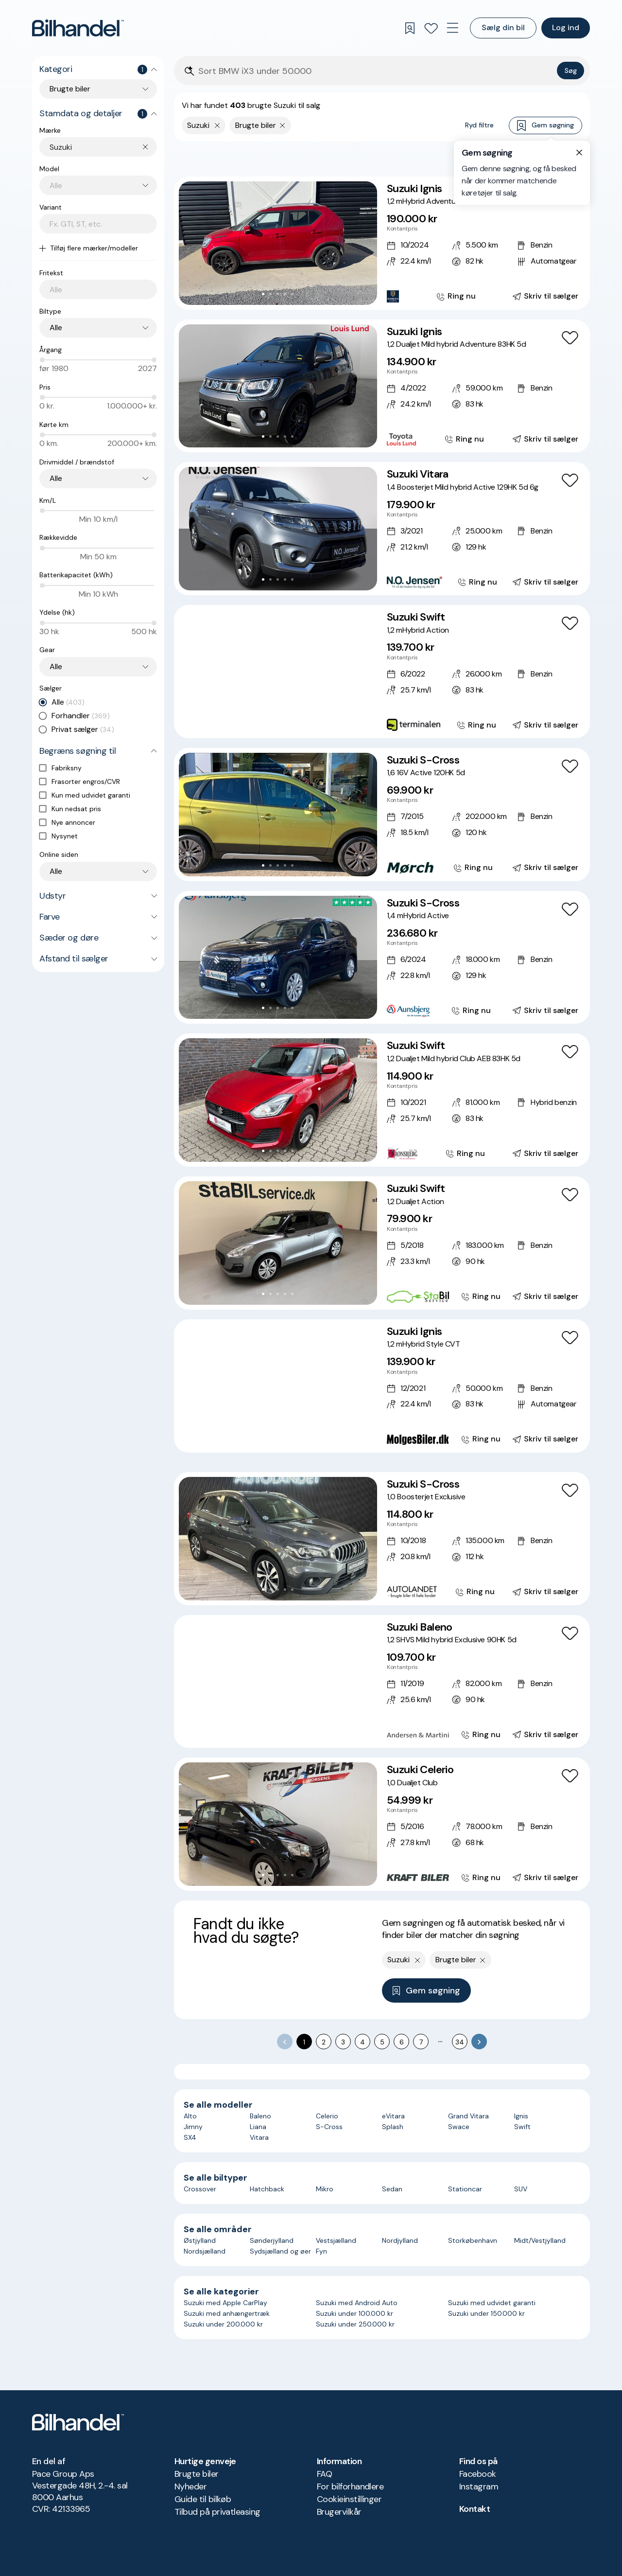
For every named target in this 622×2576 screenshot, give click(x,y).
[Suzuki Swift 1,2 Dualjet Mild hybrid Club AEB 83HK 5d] (382, 1100)
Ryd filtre (479, 125)
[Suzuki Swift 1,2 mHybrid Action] (382, 671)
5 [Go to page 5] (382, 2042)
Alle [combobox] (56, 327)
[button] (278, 243)
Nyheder (190, 2486)
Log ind (565, 27)
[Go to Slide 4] (285, 294)
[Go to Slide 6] (292, 722)
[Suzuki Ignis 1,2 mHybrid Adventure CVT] (382, 243)
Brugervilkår (339, 2511)
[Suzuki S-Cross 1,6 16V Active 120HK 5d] (382, 814)
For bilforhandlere (350, 2486)
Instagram (478, 2486)
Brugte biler (196, 2474)
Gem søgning (545, 125)
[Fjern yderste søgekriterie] (217, 125)
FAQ (324, 2474)
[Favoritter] (431, 28)
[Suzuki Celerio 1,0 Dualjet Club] (382, 1824)
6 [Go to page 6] (401, 2042)
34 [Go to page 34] (459, 2042)
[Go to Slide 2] (270, 294)
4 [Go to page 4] (362, 2042)
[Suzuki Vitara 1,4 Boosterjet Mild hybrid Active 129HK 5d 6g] (382, 528)
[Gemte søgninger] (409, 28)
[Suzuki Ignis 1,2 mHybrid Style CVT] (382, 1386)
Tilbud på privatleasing (217, 2511)
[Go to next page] (479, 2041)
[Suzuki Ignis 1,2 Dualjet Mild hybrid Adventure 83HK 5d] (382, 386)
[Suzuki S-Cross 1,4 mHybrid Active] (382, 957)
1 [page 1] (304, 2042)
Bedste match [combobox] (536, 158)
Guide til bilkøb (202, 2499)
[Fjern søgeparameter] (282, 125)
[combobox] (103, 147)
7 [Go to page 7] (421, 2042)
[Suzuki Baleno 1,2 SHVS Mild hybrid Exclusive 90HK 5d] (382, 1681)
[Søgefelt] (375, 71)
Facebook (477, 2474)
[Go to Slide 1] (263, 294)
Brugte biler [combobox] (70, 89)
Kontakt (474, 2509)
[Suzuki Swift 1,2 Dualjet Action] (382, 1243)
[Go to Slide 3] (277, 294)
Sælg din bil (503, 27)
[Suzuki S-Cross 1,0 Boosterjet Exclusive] (382, 1538)
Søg (571, 70)
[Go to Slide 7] (299, 722)
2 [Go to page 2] (324, 2042)
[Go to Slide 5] (292, 294)
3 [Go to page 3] (343, 2042)
